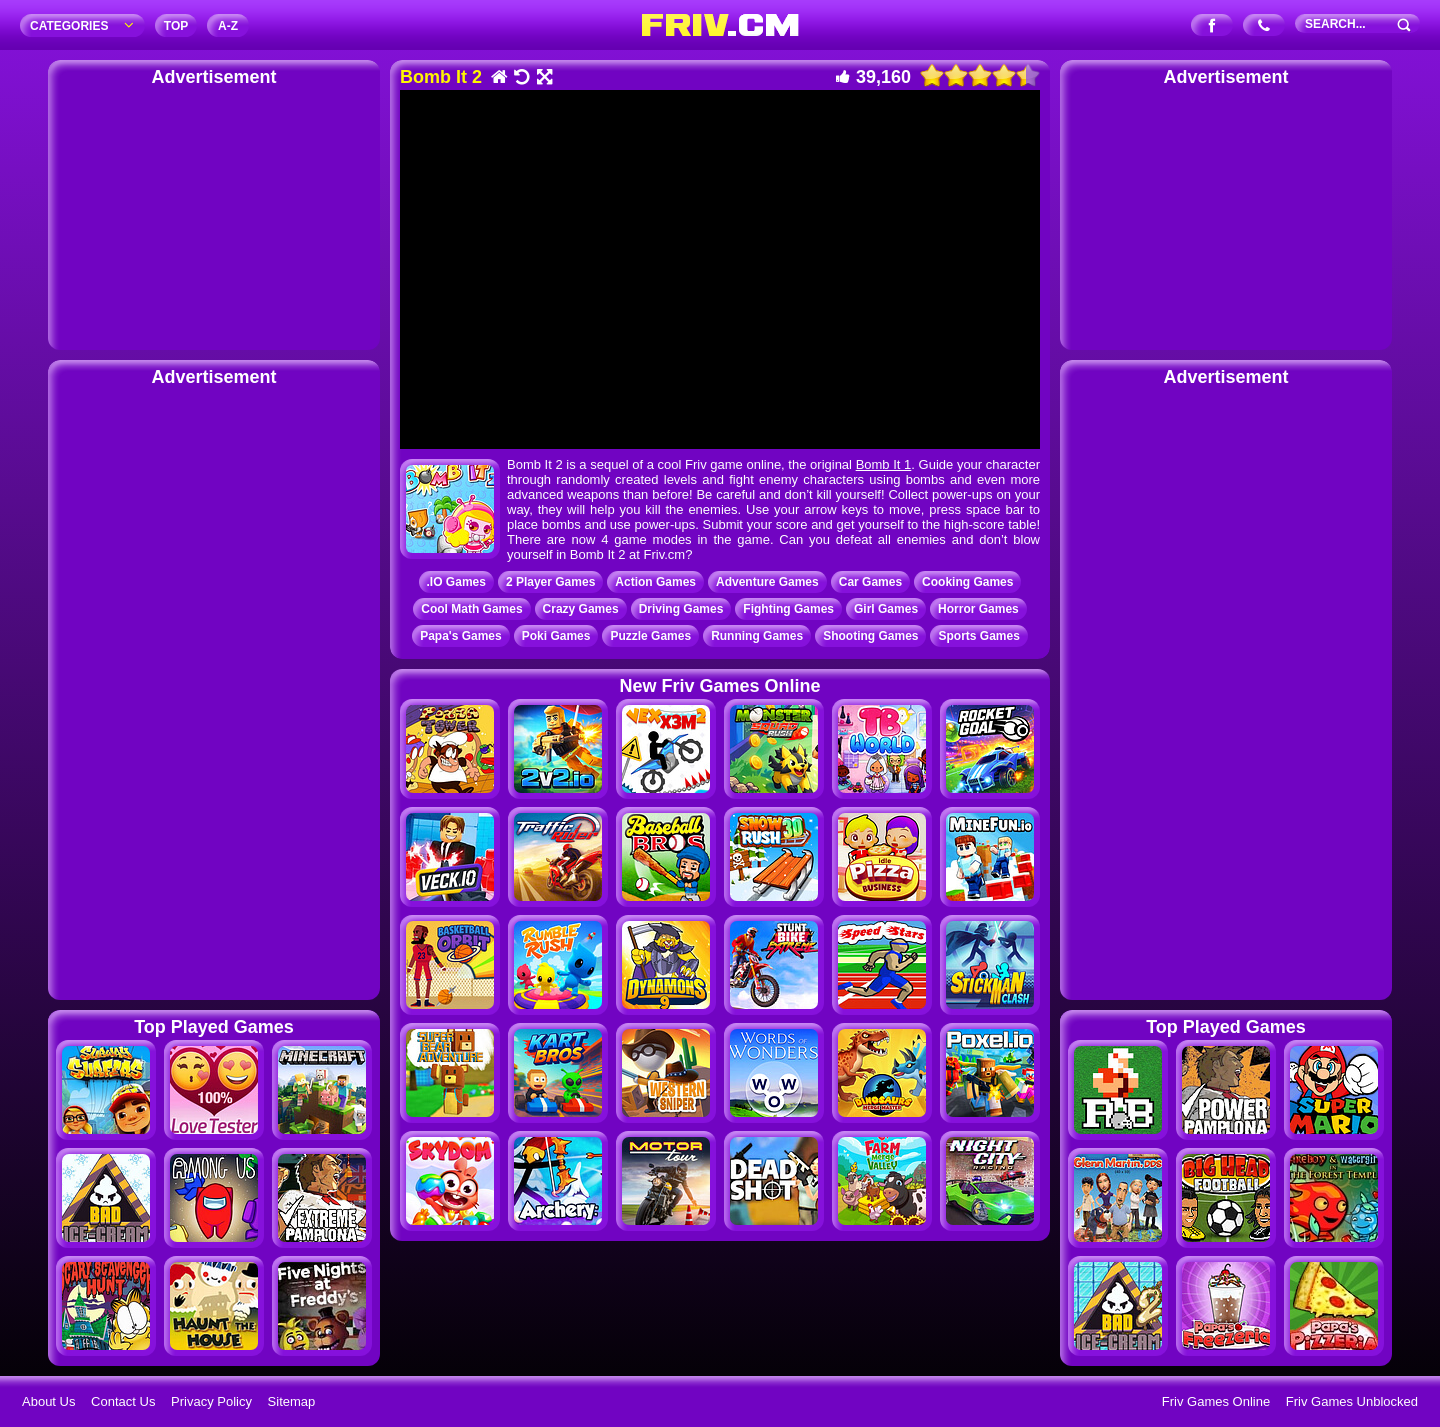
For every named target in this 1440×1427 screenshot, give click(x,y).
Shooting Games (870, 636)
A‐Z (228, 26)
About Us (48, 1401)
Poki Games (556, 636)
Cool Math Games (471, 609)
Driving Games (681, 609)
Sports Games (978, 636)
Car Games (870, 582)
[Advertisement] (214, 215)
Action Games (655, 582)
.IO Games (456, 582)
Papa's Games (461, 636)
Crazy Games (581, 609)
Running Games (757, 636)
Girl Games (886, 609)
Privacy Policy (211, 1401)
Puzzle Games (650, 636)
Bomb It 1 (884, 464)
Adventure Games (767, 582)
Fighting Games (788, 609)
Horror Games (978, 609)
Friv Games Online (1216, 1401)
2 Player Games (550, 582)
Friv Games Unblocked (1352, 1401)
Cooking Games (967, 582)
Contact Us (123, 1401)
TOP (176, 26)
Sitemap (292, 1401)
